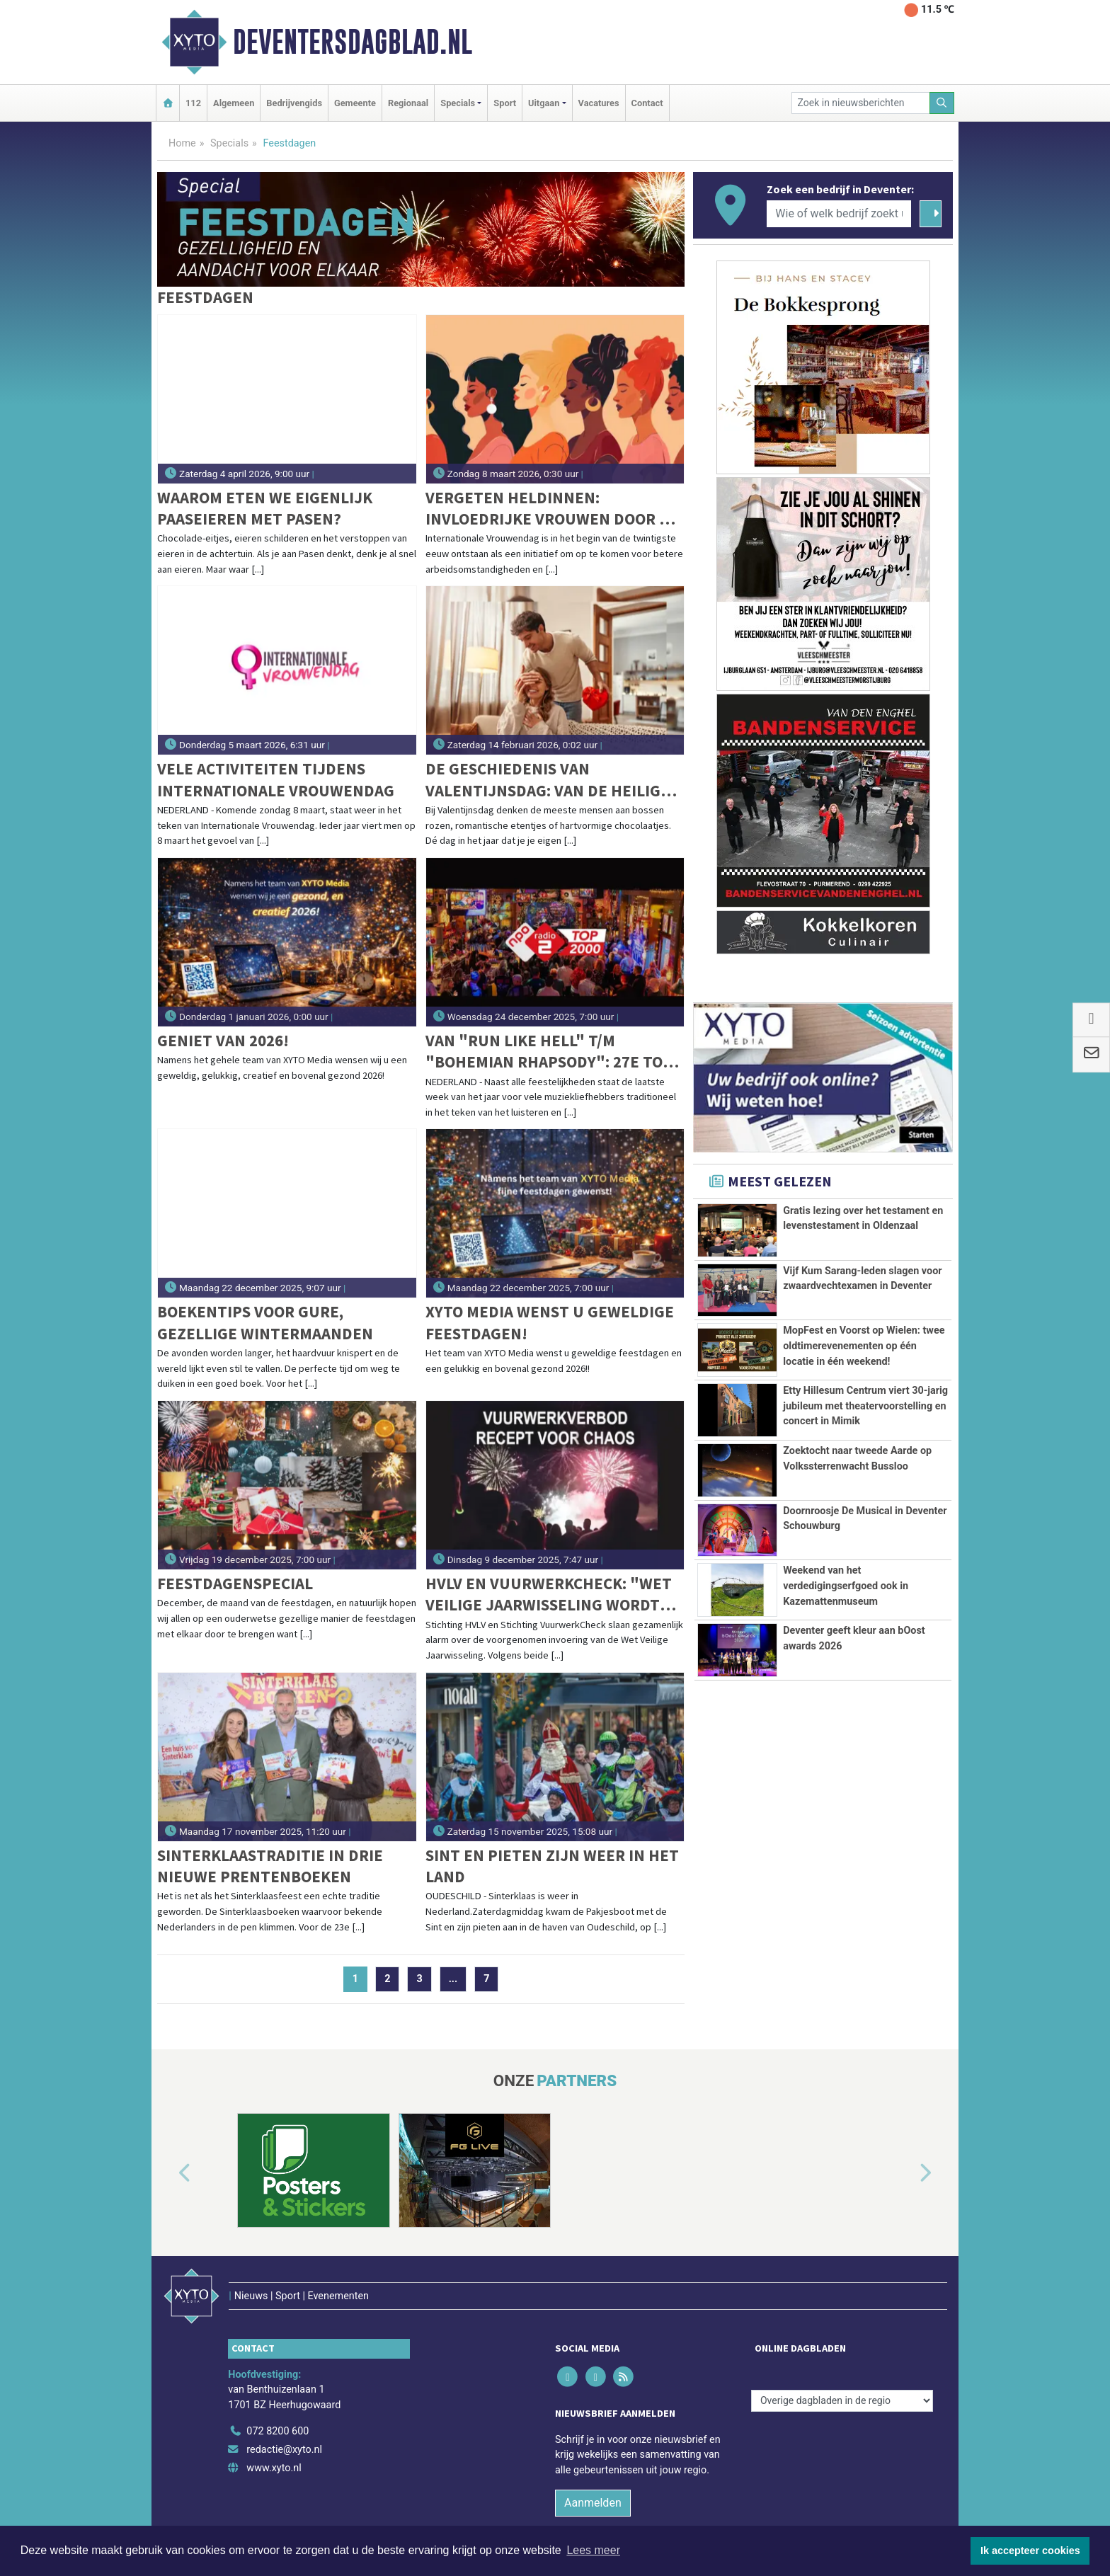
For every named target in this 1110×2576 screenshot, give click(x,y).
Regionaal (408, 103)
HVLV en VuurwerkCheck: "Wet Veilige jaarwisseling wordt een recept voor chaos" (548, 1594)
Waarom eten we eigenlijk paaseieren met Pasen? (264, 508)
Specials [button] (457, 103)
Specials (229, 143)
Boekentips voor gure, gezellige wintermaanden (265, 1322)
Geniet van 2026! (223, 1040)
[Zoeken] (942, 103)
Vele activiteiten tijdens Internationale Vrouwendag (275, 779)
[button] (168, 2173)
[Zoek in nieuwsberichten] (860, 103)
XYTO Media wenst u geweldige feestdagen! (549, 1322)
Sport (504, 103)
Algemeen (233, 103)
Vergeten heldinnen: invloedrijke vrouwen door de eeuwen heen (552, 508)
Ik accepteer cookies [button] (1030, 2550)
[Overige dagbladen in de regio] (842, 2370)
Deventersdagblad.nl (352, 42)
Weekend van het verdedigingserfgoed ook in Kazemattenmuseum (845, 1674)
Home (182, 143)
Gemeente (355, 103)
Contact (647, 103)
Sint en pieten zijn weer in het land (552, 1866)
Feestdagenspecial (235, 1583)
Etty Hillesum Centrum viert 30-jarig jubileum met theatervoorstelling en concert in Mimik (865, 1406)
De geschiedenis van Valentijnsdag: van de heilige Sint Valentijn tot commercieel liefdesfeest (547, 779)
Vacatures (598, 103)
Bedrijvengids (294, 103)
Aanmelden (593, 2472)
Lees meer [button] (593, 2550)
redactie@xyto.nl (284, 2420)
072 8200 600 (277, 2401)
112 (193, 103)
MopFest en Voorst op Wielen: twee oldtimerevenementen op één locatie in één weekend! (863, 1345)
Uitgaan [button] (543, 103)
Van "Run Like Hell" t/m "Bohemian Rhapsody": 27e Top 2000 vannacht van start (549, 1051)
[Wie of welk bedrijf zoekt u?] (839, 213)
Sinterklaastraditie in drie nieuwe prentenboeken (270, 1866)
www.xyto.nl (273, 2438)
